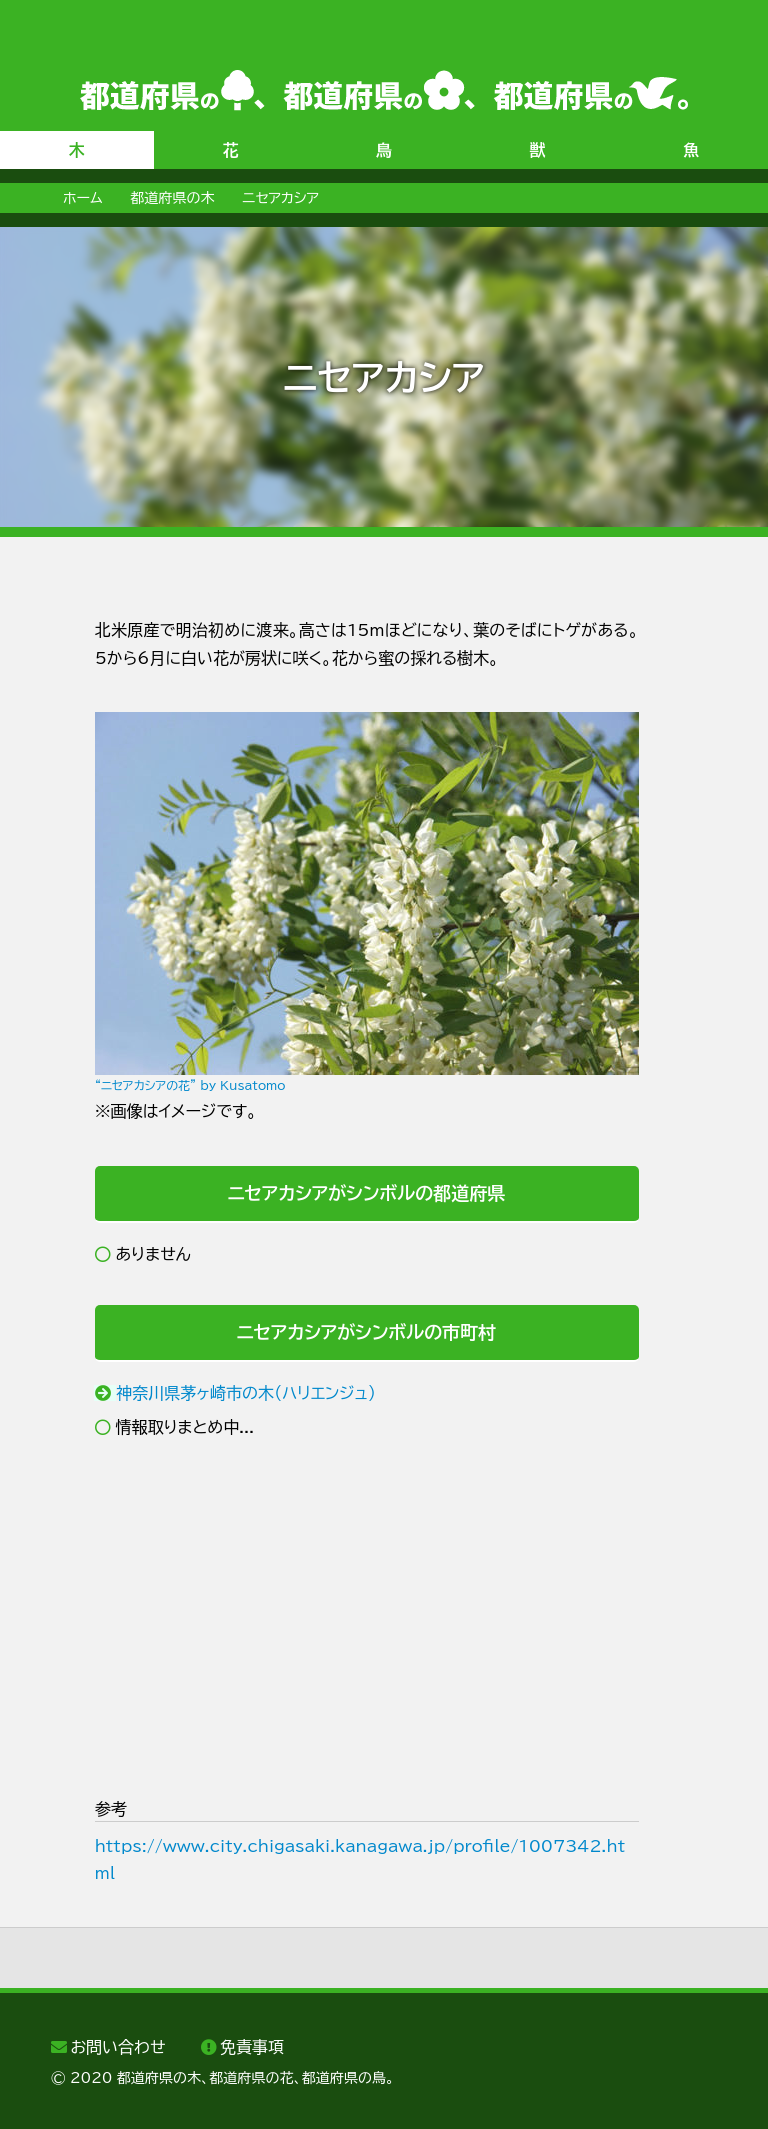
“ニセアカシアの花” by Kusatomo (190, 1085)
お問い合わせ (117, 2047)
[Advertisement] (367, 1618)
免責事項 (252, 2047)
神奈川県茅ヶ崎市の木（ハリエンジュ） (246, 1393)
